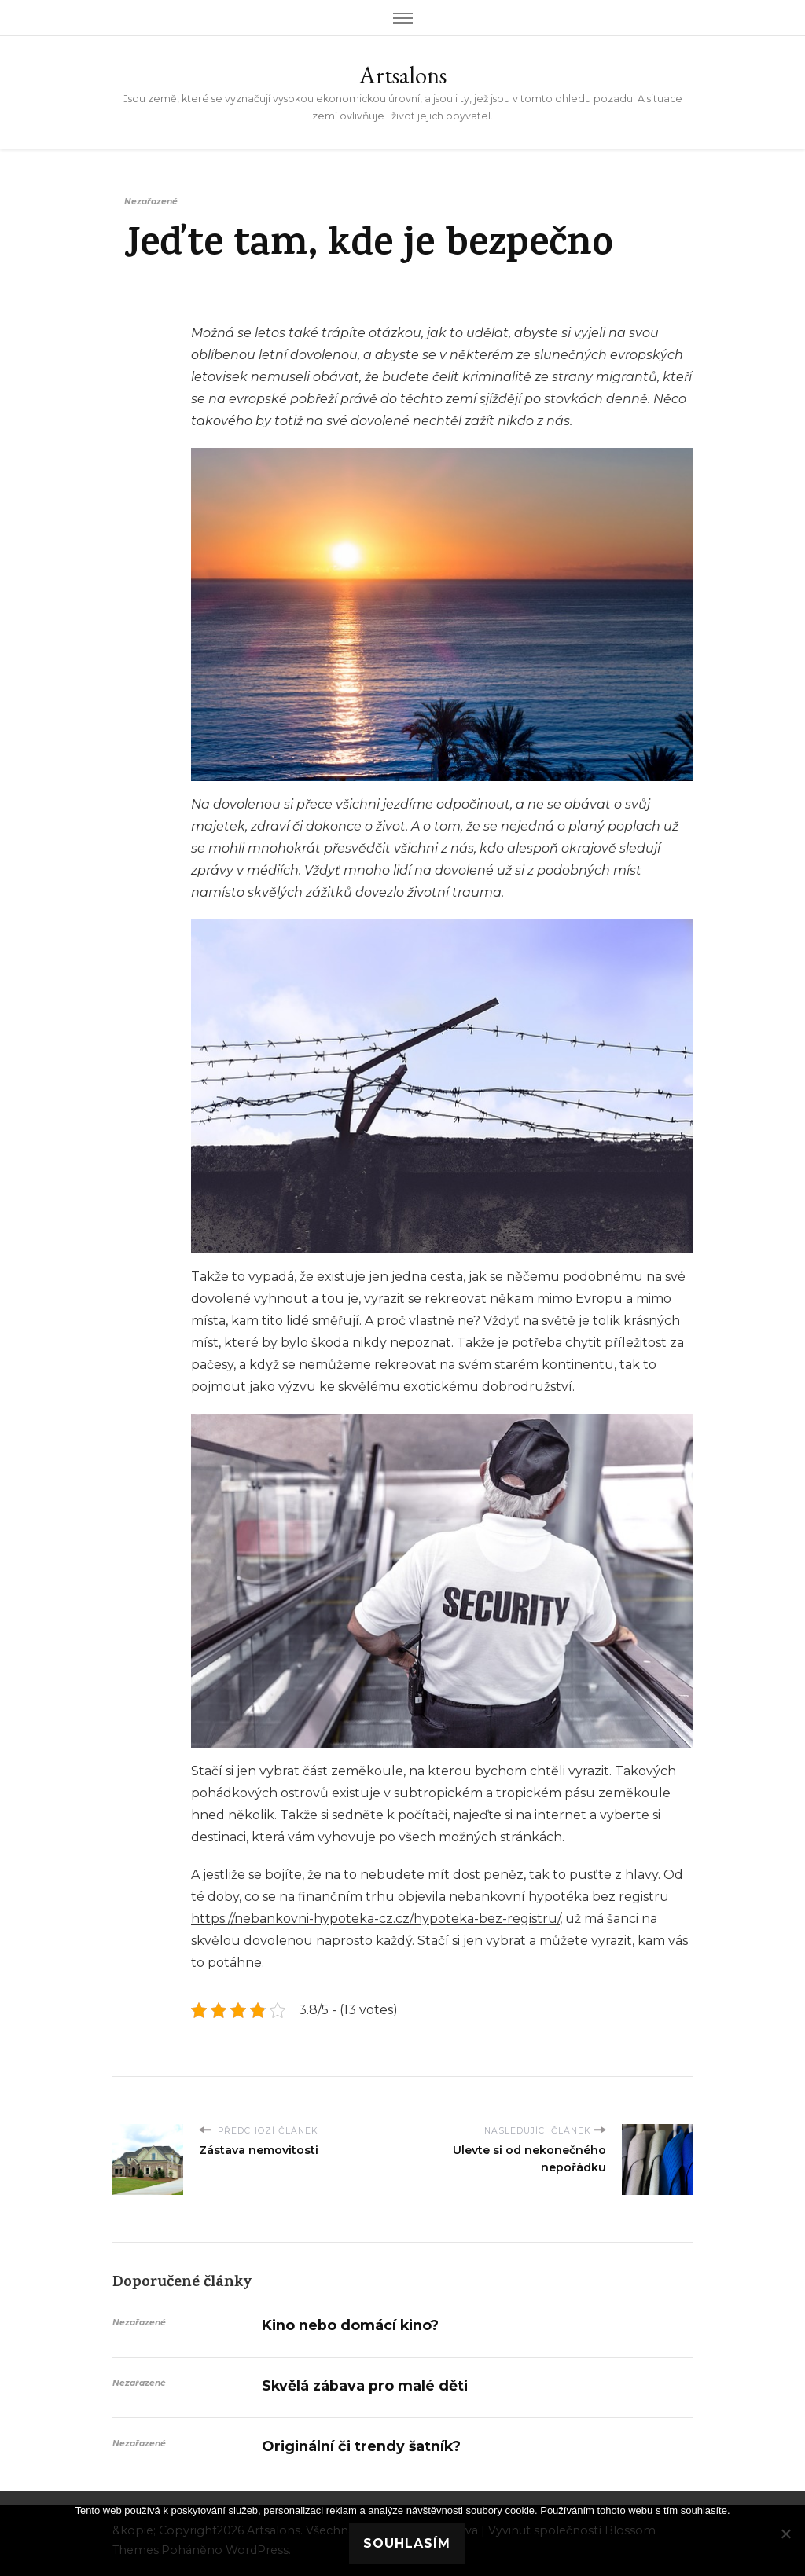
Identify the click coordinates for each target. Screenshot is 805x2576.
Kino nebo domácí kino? (350, 2325)
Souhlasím (406, 2543)
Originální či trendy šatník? (361, 2446)
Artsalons (403, 75)
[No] (785, 2533)
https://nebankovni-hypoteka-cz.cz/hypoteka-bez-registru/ (375, 1918)
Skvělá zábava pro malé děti (365, 2385)
